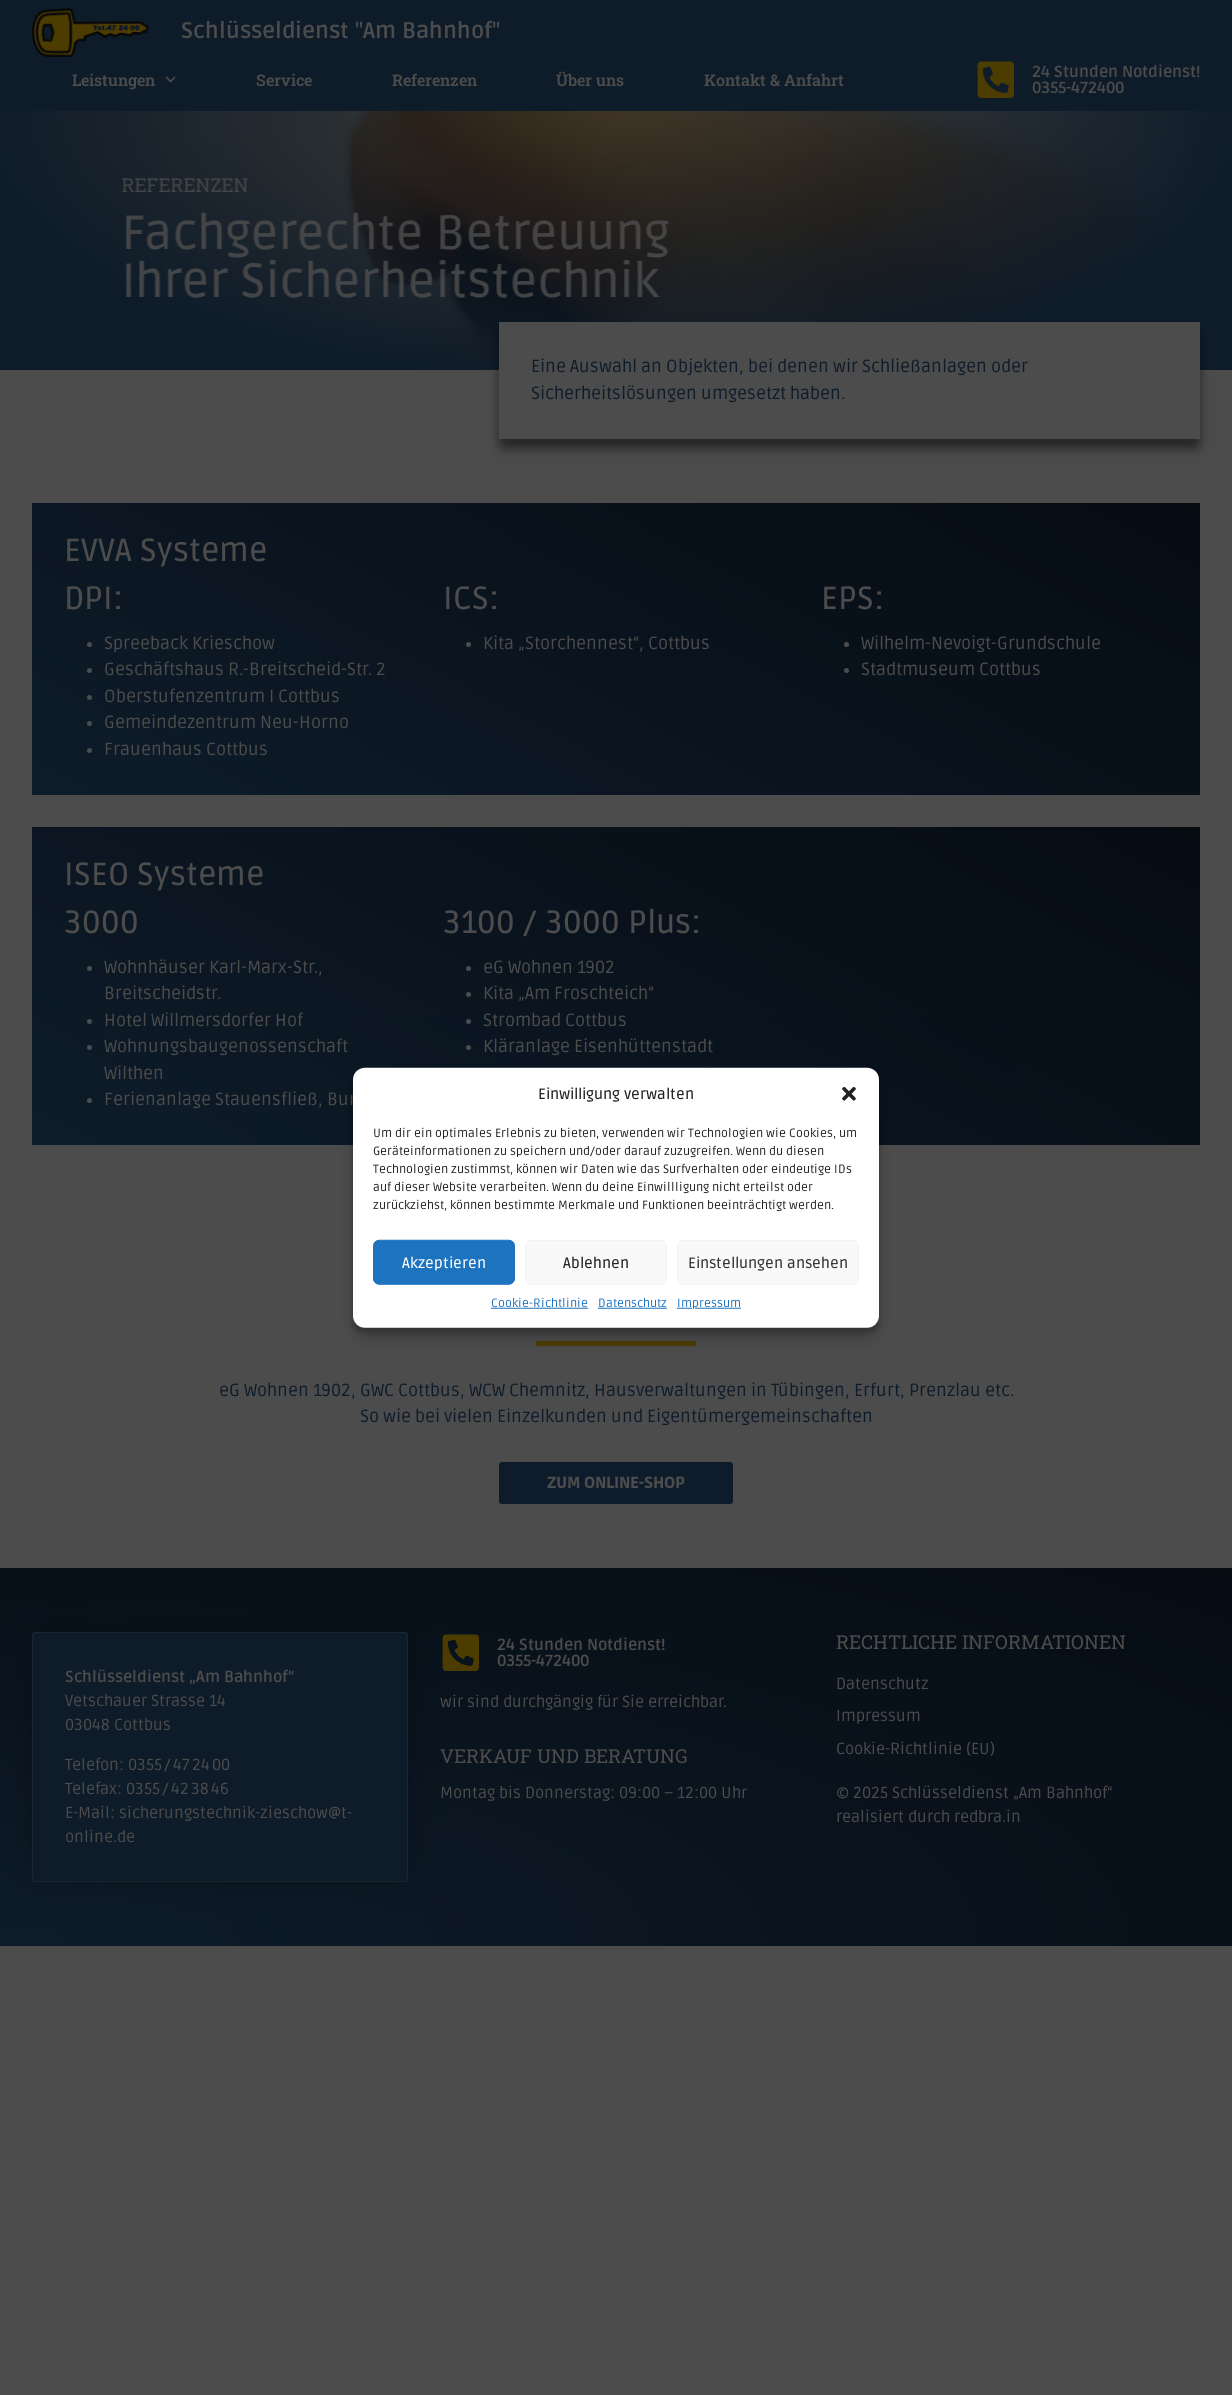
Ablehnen (596, 1262)
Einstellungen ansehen (768, 1262)
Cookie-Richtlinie (539, 1303)
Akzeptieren (444, 1262)
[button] (849, 1094)
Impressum (709, 1303)
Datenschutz (632, 1303)
